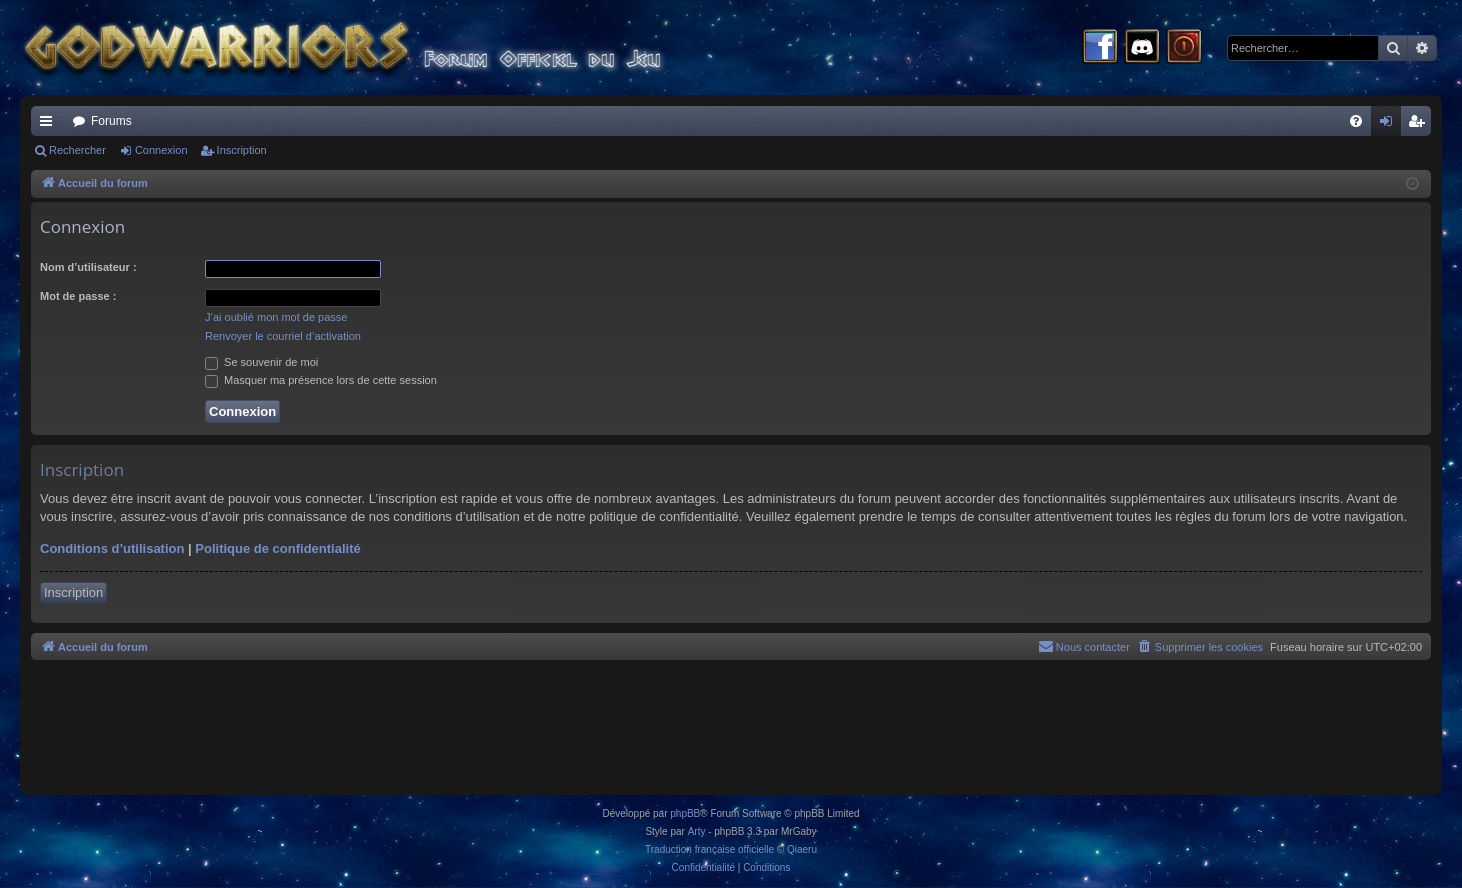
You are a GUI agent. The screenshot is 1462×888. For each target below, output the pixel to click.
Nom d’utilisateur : (88, 267)
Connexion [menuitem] (1390, 125)
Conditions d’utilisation (112, 548)
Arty (697, 831)
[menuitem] (1356, 121)
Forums (111, 121)
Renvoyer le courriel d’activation (283, 336)
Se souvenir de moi (261, 362)
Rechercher (77, 150)
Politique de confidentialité (277, 548)
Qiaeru (802, 849)
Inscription (242, 150)
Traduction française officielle (709, 849)
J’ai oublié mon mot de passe (276, 317)
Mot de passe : (78, 296)
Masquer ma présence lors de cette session (321, 380)
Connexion (161, 150)
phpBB (685, 813)
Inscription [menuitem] (1420, 125)
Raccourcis (50, 125)
